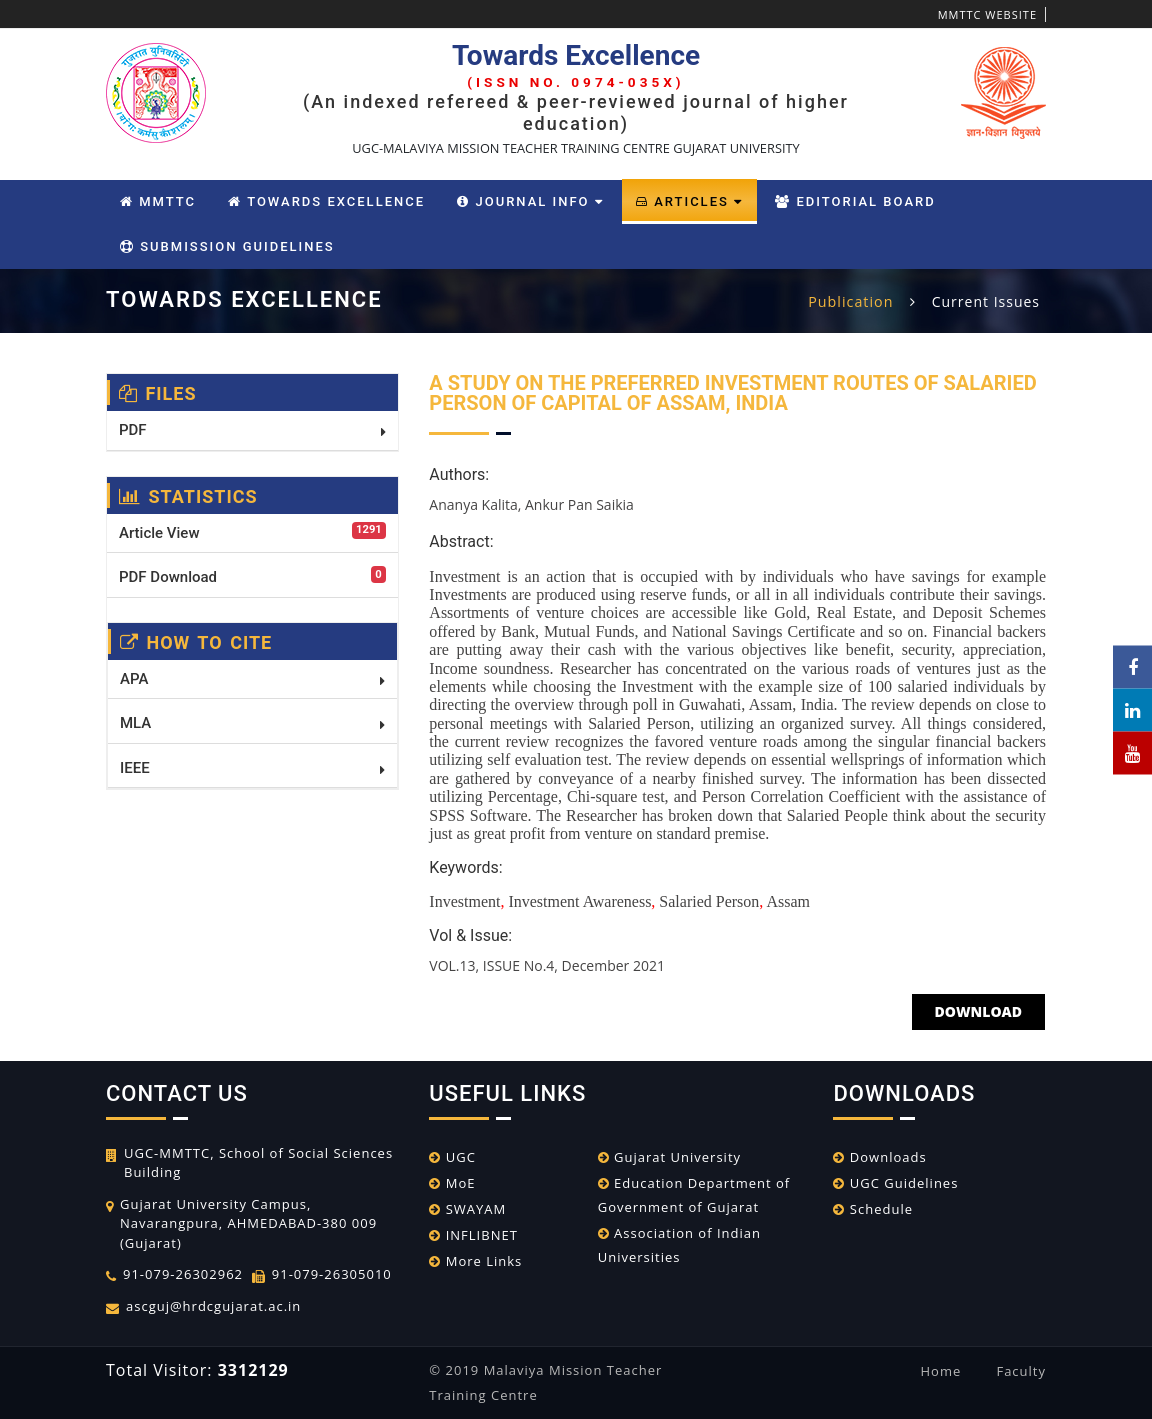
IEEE (252, 768)
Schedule (873, 1209)
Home (941, 1371)
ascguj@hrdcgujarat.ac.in (213, 1306)
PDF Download (252, 576)
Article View (252, 532)
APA (252, 679)
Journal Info (530, 201)
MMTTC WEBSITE (987, 14)
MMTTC (158, 201)
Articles (689, 201)
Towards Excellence (326, 201)
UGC (452, 1157)
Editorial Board (855, 201)
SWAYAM (467, 1209)
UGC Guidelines (895, 1183)
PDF (252, 430)
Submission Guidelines (227, 246)
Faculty (1021, 1371)
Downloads (879, 1157)
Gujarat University (669, 1157)
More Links (475, 1261)
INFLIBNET (473, 1235)
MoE (452, 1183)
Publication (852, 301)
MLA (252, 723)
